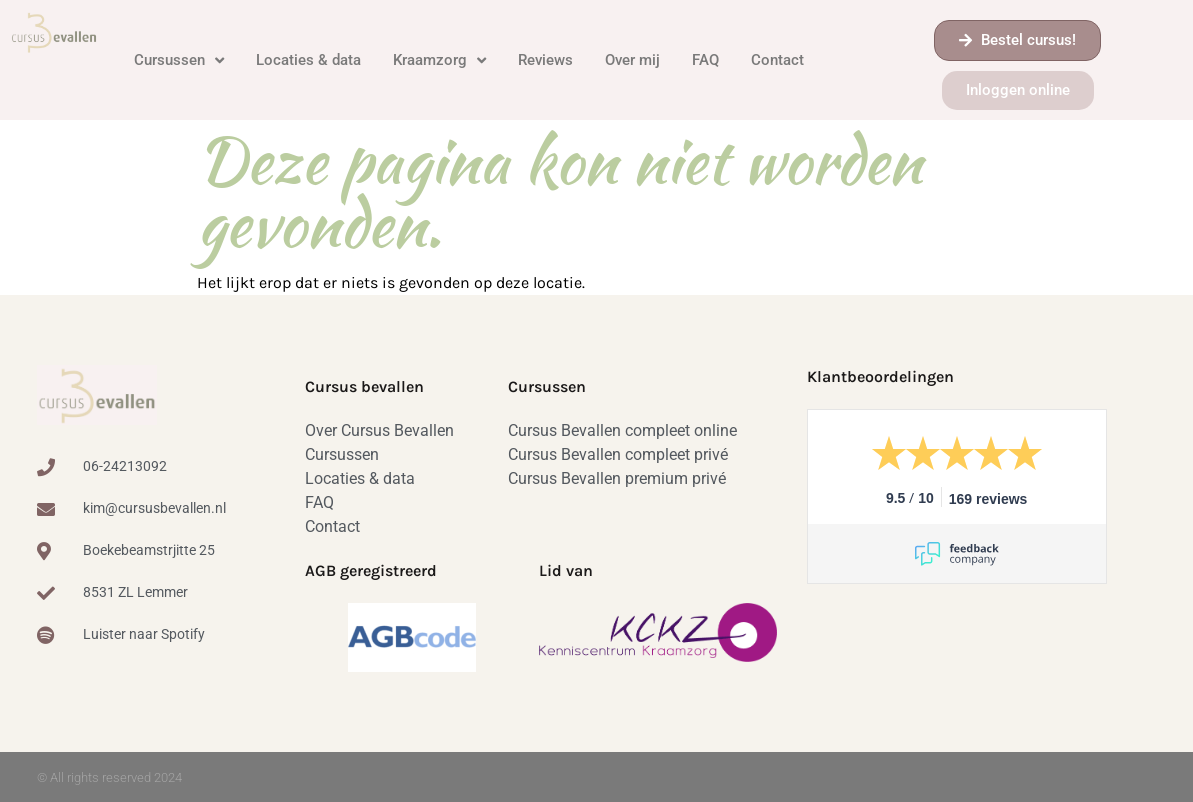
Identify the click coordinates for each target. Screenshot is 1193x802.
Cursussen (179, 60)
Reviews (545, 60)
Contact (777, 60)
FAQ (705, 60)
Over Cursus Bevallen (379, 430)
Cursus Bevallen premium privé (617, 478)
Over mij (632, 60)
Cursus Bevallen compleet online (622, 430)
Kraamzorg (439, 60)
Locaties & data (308, 60)
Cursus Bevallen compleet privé (618, 454)
